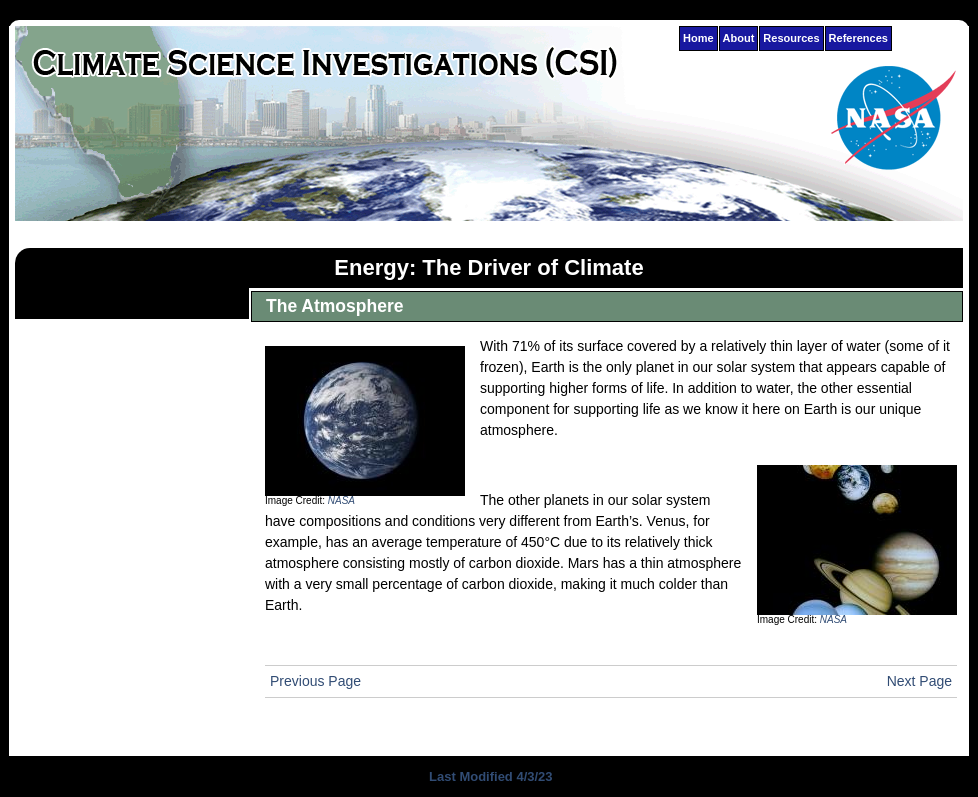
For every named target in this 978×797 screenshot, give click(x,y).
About (739, 38)
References (858, 38)
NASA (341, 500)
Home (698, 38)
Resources (791, 38)
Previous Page (315, 681)
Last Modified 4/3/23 (488, 776)
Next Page (919, 681)
